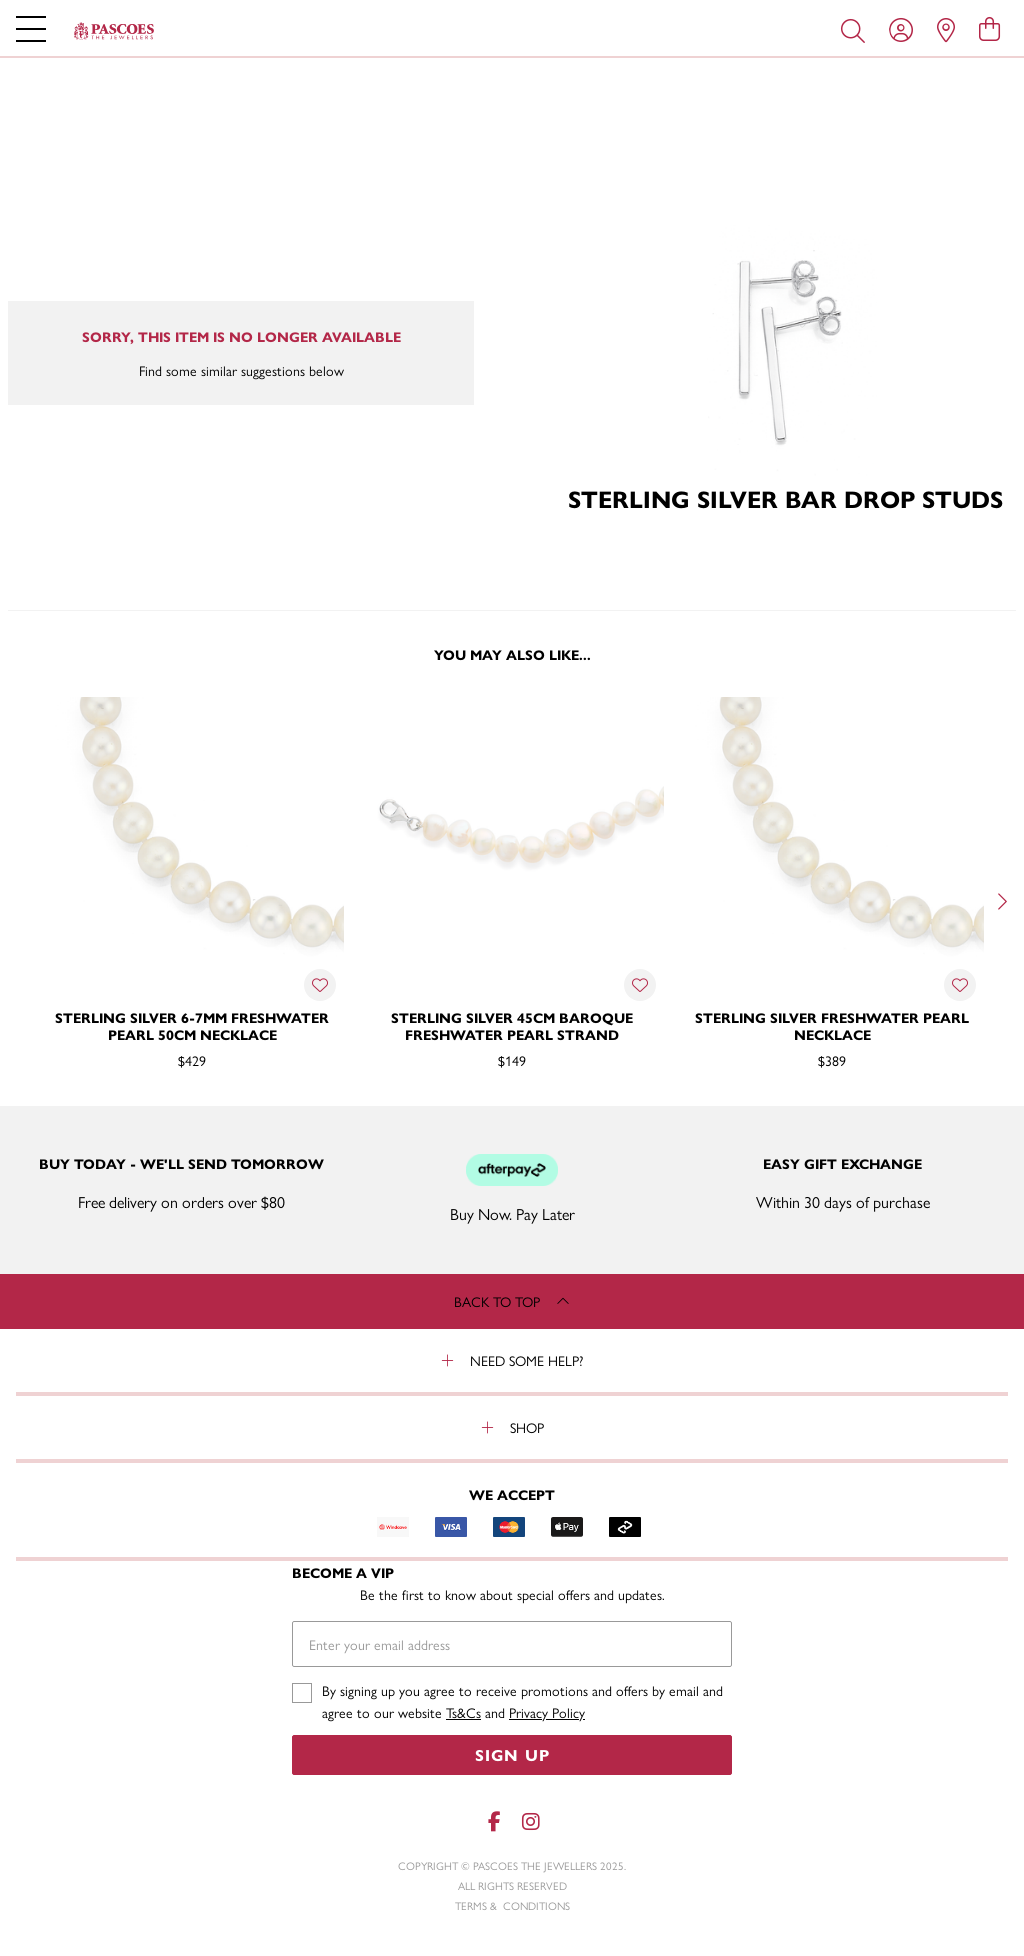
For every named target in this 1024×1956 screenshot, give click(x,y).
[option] (192, 899)
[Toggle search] (857, 29)
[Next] (1000, 901)
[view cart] (989, 28)
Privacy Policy (547, 1712)
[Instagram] (530, 1821)
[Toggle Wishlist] (320, 985)
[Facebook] (494, 1821)
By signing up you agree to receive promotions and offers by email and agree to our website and (522, 1701)
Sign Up (512, 1754)
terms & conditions (512, 1905)
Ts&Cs (463, 1712)
